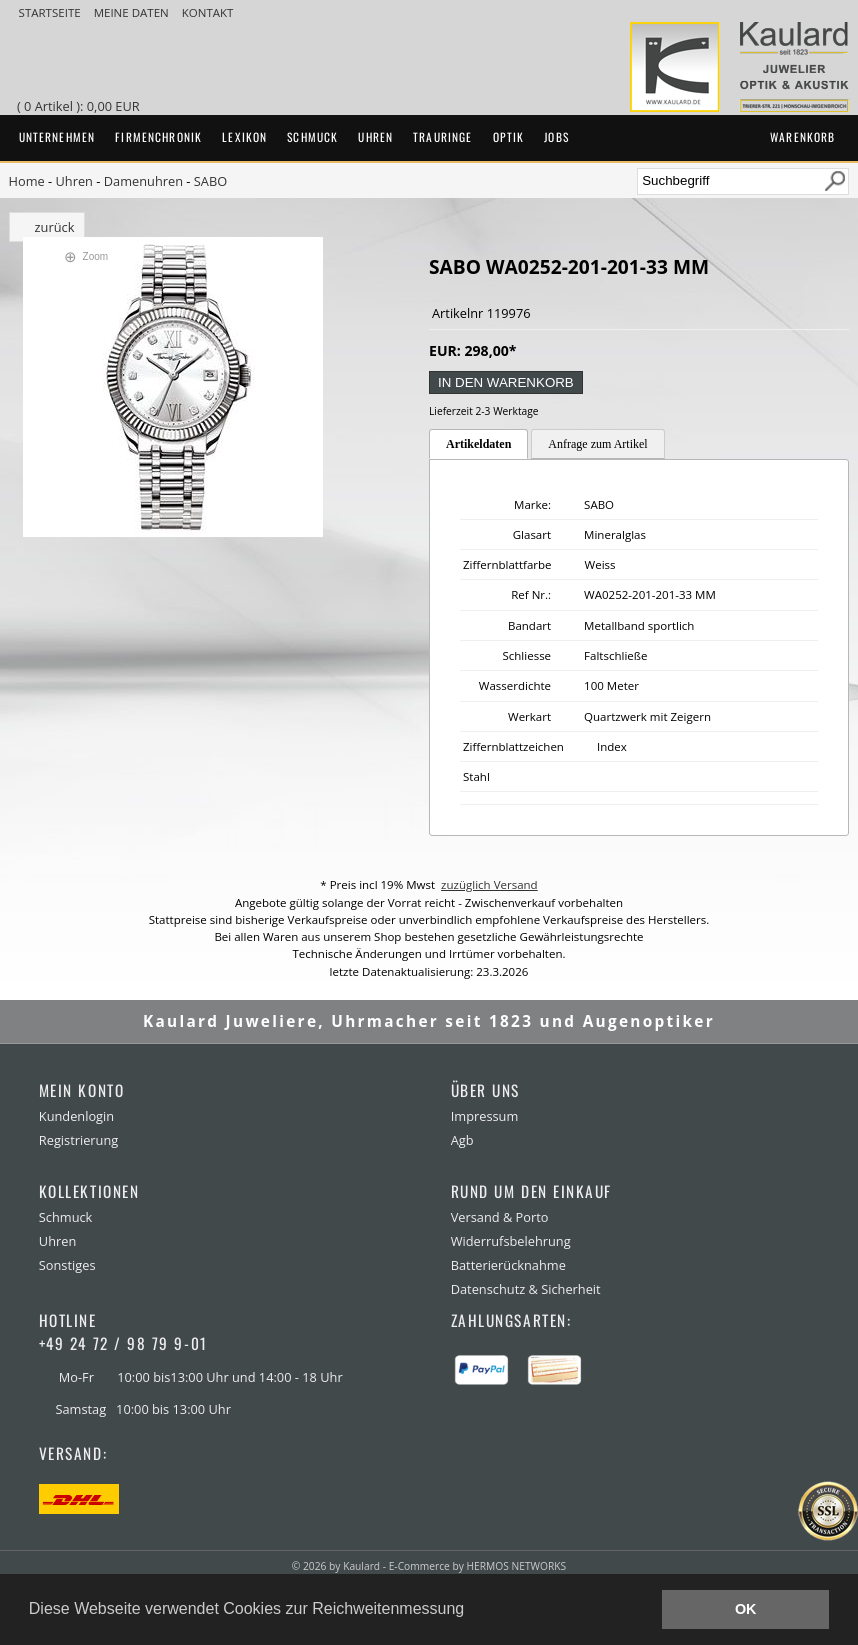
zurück (55, 227)
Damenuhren (143, 181)
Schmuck (312, 136)
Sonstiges (67, 1265)
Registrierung (78, 1140)
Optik (509, 136)
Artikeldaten (478, 444)
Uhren (375, 136)
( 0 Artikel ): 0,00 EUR (81, 106)
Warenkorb (802, 136)
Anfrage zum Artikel (597, 444)
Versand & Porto (500, 1217)
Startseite (51, 12)
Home (27, 181)
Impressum (485, 1116)
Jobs (556, 136)
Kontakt (208, 12)
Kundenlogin (76, 1116)
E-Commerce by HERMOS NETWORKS (477, 1566)
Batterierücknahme (508, 1265)
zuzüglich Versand (489, 884)
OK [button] (746, 1609)
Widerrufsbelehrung (511, 1241)
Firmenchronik (158, 136)
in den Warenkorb (506, 382)
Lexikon (244, 136)
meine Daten (133, 12)
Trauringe (442, 136)
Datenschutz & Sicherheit (526, 1289)
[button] (472, 1611)
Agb (462, 1140)
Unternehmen (57, 136)
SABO (210, 181)
